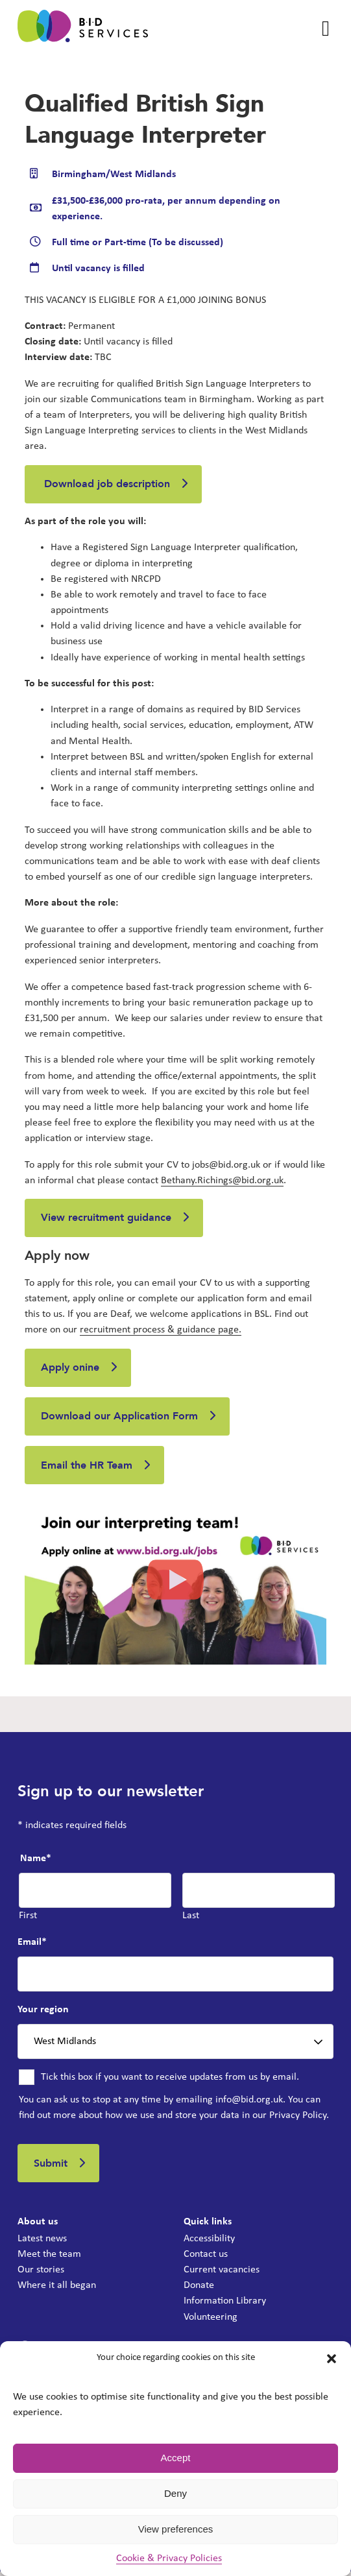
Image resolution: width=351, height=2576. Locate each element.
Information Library (225, 2305)
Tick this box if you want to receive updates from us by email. (170, 2081)
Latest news (42, 2243)
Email (32, 1945)
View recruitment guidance (107, 1219)
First (28, 1919)
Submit (51, 2167)
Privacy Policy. (299, 2118)
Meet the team (49, 2259)
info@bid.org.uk (249, 2103)
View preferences (175, 2528)
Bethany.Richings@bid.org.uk (222, 1181)
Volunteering (210, 2321)
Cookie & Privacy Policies (169, 2558)
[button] (331, 2358)
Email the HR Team (87, 1469)
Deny (175, 2493)
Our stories (41, 2274)
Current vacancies (222, 2274)
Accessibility (209, 2243)
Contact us (206, 2259)
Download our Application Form (120, 1419)
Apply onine (71, 1369)
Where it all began (57, 2290)
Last (190, 1919)
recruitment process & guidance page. (160, 1331)
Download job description (106, 484)
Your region (43, 2013)
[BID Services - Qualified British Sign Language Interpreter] (83, 28)
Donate (199, 2290)
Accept (176, 2457)
